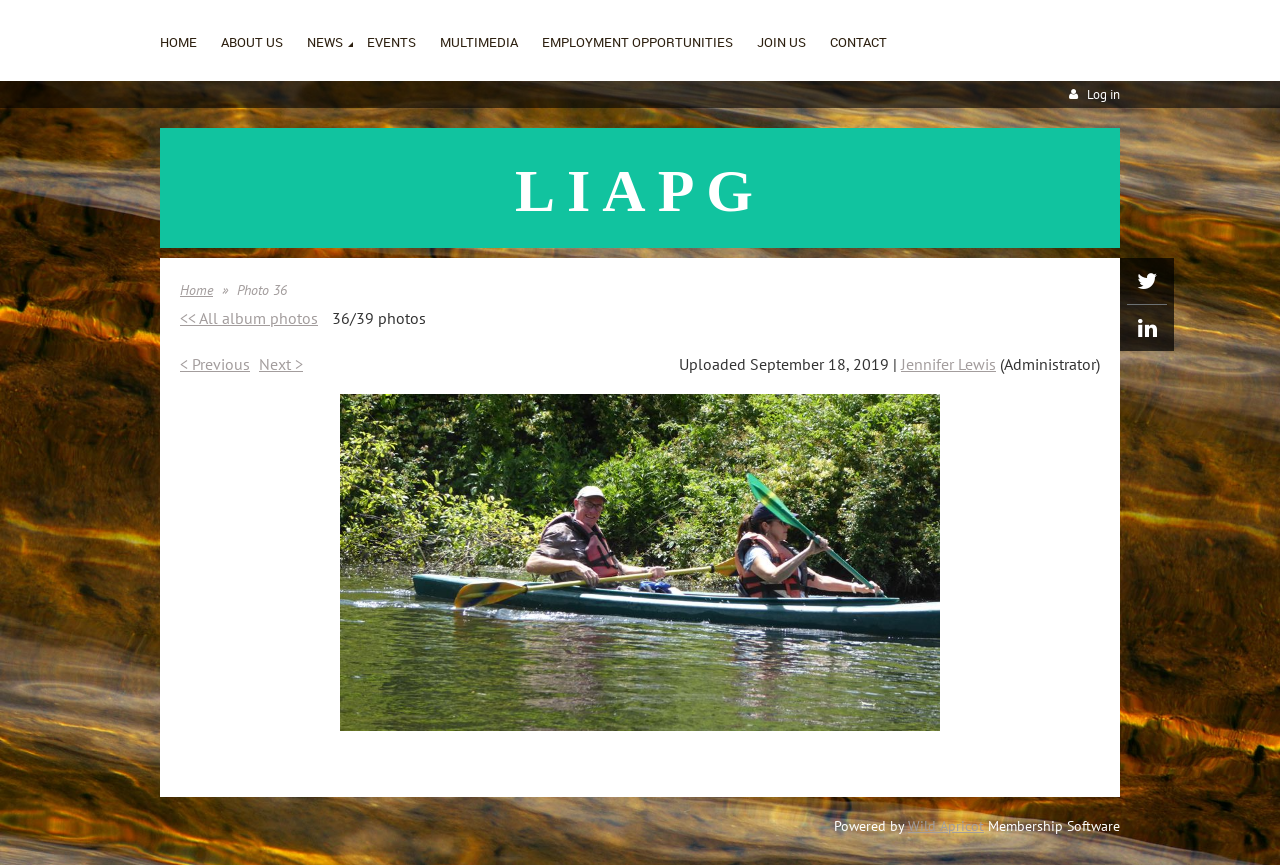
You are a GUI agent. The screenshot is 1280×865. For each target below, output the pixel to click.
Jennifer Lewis (948, 364)
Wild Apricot (946, 826)
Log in (1103, 94)
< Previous (215, 364)
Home (196, 290)
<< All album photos (249, 318)
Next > (281, 364)
